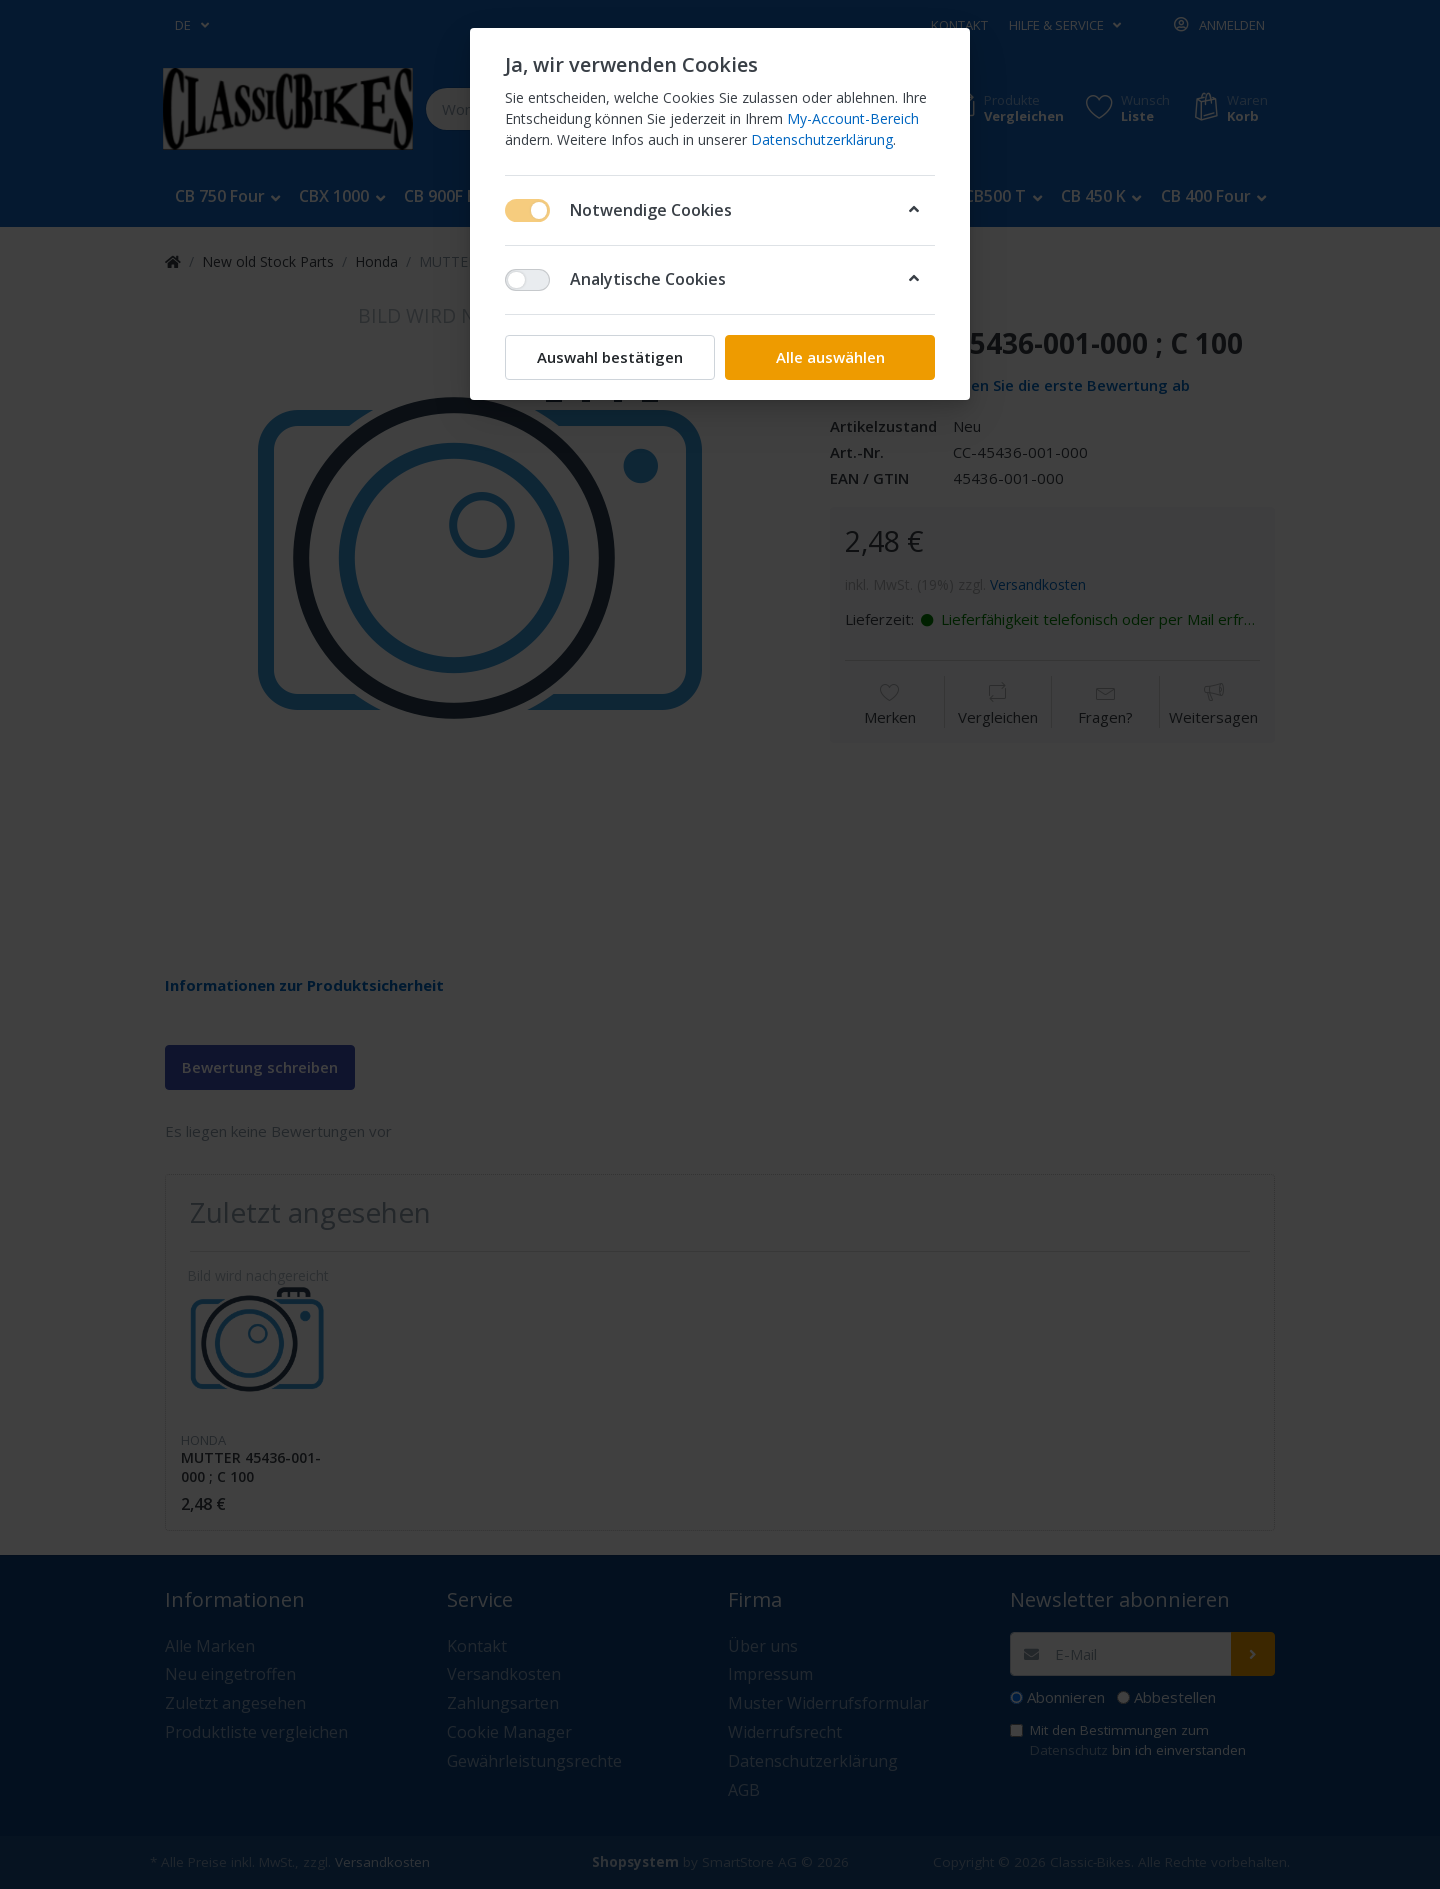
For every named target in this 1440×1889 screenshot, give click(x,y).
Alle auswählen (830, 357)
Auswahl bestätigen (610, 357)
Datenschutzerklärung (822, 139)
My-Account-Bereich (853, 118)
